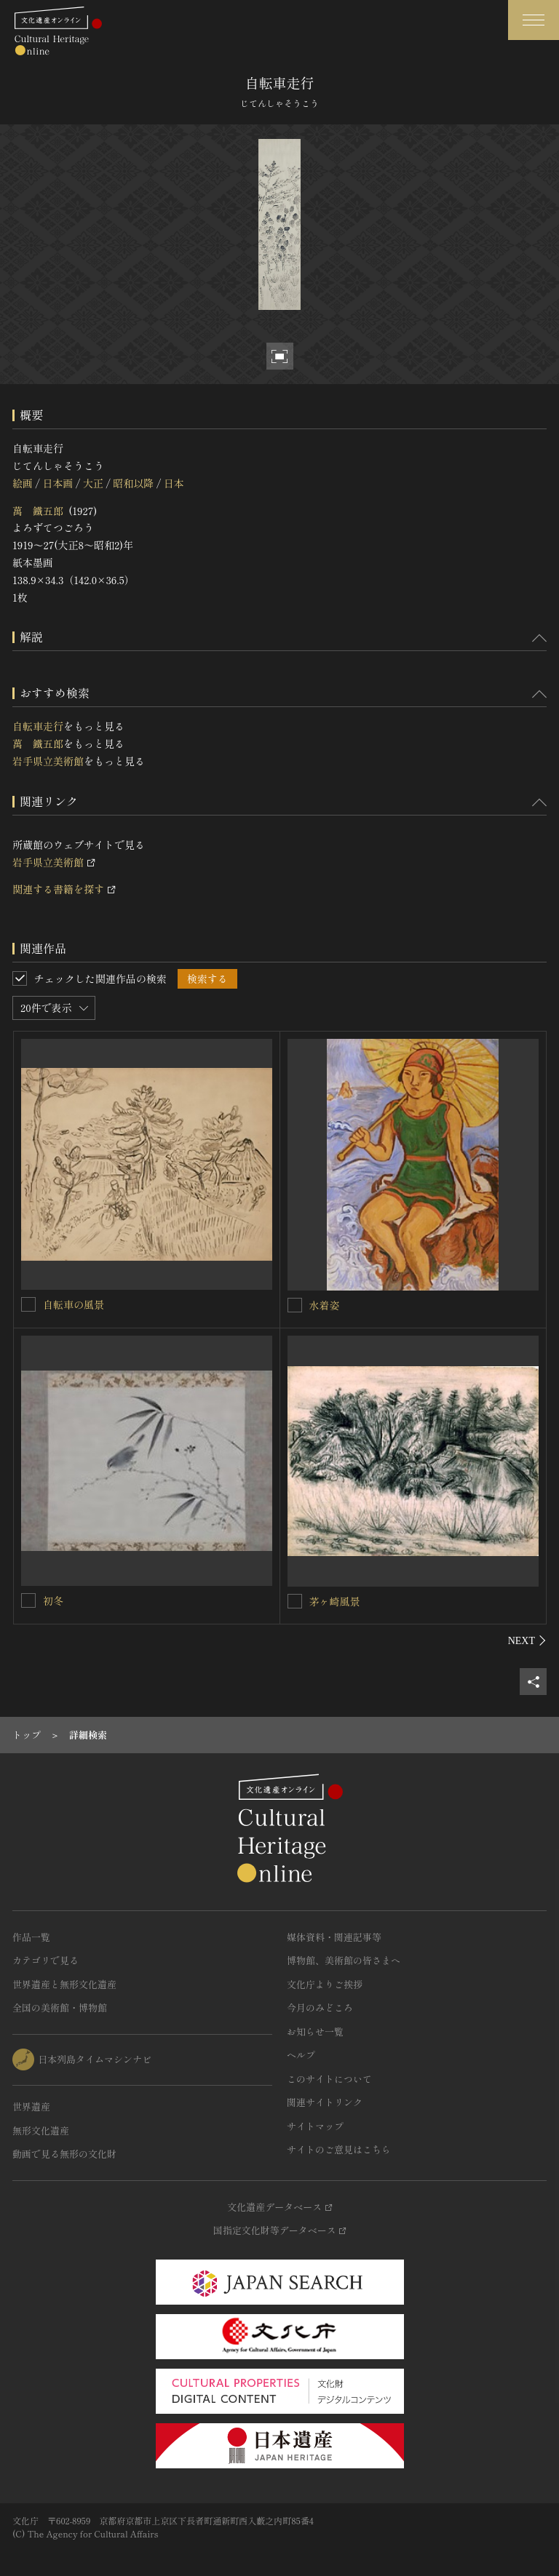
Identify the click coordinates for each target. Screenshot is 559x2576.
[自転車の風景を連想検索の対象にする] (28, 1304)
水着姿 (324, 1305)
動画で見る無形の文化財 (64, 2154)
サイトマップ (315, 2126)
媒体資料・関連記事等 (334, 1937)
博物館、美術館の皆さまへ (343, 1960)
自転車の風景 (73, 1304)
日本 (174, 483)
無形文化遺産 (40, 2130)
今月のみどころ (320, 2007)
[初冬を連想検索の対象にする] (28, 1600)
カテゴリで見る (45, 1960)
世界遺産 (31, 2106)
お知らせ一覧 (315, 2031)
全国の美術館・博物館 (59, 2007)
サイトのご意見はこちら (339, 2149)
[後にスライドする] (527, 1640)
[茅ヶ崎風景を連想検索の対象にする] (295, 1601)
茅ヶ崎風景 (334, 1601)
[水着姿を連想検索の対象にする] (295, 1305)
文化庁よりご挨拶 (324, 1984)
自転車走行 (37, 726)
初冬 (53, 1600)
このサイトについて (329, 2079)
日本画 (57, 483)
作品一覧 (31, 1937)
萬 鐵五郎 (37, 510)
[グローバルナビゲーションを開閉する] (533, 20)
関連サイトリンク (324, 2102)
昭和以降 (133, 483)
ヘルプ (301, 2055)
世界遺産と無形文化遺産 (64, 1984)
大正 (93, 483)
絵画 (22, 483)
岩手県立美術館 (48, 761)
